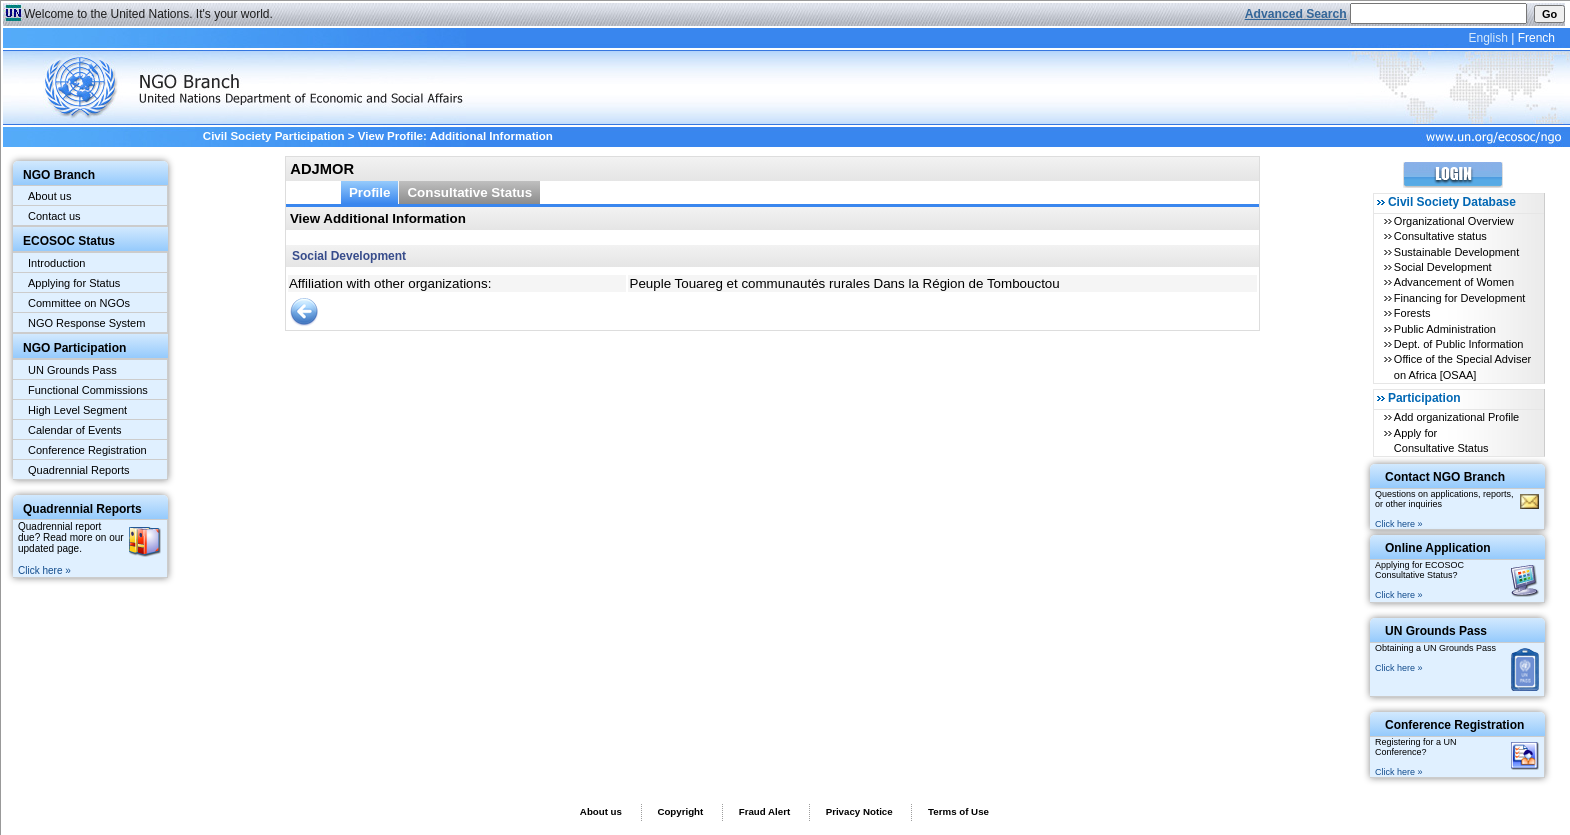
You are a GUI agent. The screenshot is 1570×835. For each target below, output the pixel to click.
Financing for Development (1459, 298)
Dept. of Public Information (1459, 344)
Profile (370, 192)
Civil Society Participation (274, 136)
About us (49, 196)
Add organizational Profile (1456, 417)
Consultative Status (469, 192)
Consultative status (1440, 236)
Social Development (1443, 267)
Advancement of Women (1454, 282)
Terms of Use (958, 811)
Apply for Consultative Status (1441, 440)
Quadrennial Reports (79, 470)
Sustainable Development (1456, 252)
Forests (1412, 313)
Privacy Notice (859, 811)
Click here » (44, 570)
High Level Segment (77, 410)
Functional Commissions (88, 390)
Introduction (56, 263)
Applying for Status (74, 283)
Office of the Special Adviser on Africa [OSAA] (1462, 366)
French (1536, 38)
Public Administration (1445, 329)
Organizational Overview (1454, 221)
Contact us (54, 216)
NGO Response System (86, 323)
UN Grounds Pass (72, 370)
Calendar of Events (75, 430)
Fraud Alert (764, 811)
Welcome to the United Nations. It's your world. (148, 14)
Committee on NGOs (79, 303)
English (1487, 38)
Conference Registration (87, 450)
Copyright (680, 811)
